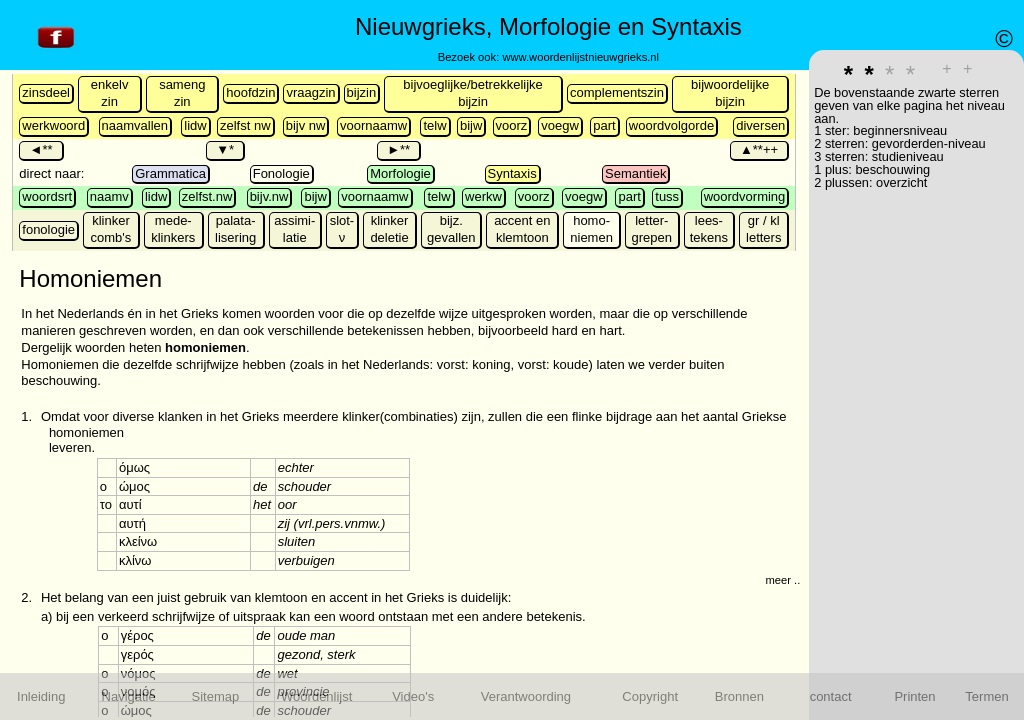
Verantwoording (526, 696)
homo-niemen (591, 229)
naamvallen (135, 125)
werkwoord (53, 125)
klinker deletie (389, 229)
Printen (914, 696)
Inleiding (41, 696)
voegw (560, 125)
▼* (225, 149)
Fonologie (281, 173)
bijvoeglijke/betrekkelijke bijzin (472, 93)
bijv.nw (269, 196)
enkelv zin (110, 93)
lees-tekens (709, 229)
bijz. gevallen (451, 229)
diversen (760, 125)
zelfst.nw (207, 196)
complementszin (617, 92)
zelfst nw (245, 125)
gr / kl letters (763, 229)
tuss (667, 196)
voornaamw (373, 125)
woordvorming (745, 196)
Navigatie (129, 696)
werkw (483, 196)
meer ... (784, 580)
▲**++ (759, 149)
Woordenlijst (316, 696)
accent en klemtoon (522, 229)
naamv (109, 196)
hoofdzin (250, 92)
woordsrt (47, 196)
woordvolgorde (671, 125)
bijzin (362, 92)
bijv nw (306, 125)
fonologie (48, 229)
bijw (471, 125)
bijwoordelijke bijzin (730, 93)
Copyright (650, 696)
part (604, 125)
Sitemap (216, 696)
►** (398, 149)
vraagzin (310, 92)
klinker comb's (111, 229)
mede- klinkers (173, 229)
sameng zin (182, 93)
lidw (195, 125)
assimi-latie (294, 229)
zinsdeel (46, 92)
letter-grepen (652, 229)
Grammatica (170, 173)
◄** (40, 149)
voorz (512, 125)
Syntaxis (512, 173)
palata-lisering (235, 229)
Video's (413, 696)
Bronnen (739, 696)
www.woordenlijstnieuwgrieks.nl (580, 57)
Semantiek (635, 173)
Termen (986, 696)
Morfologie (400, 173)
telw (434, 125)
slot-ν (342, 229)
